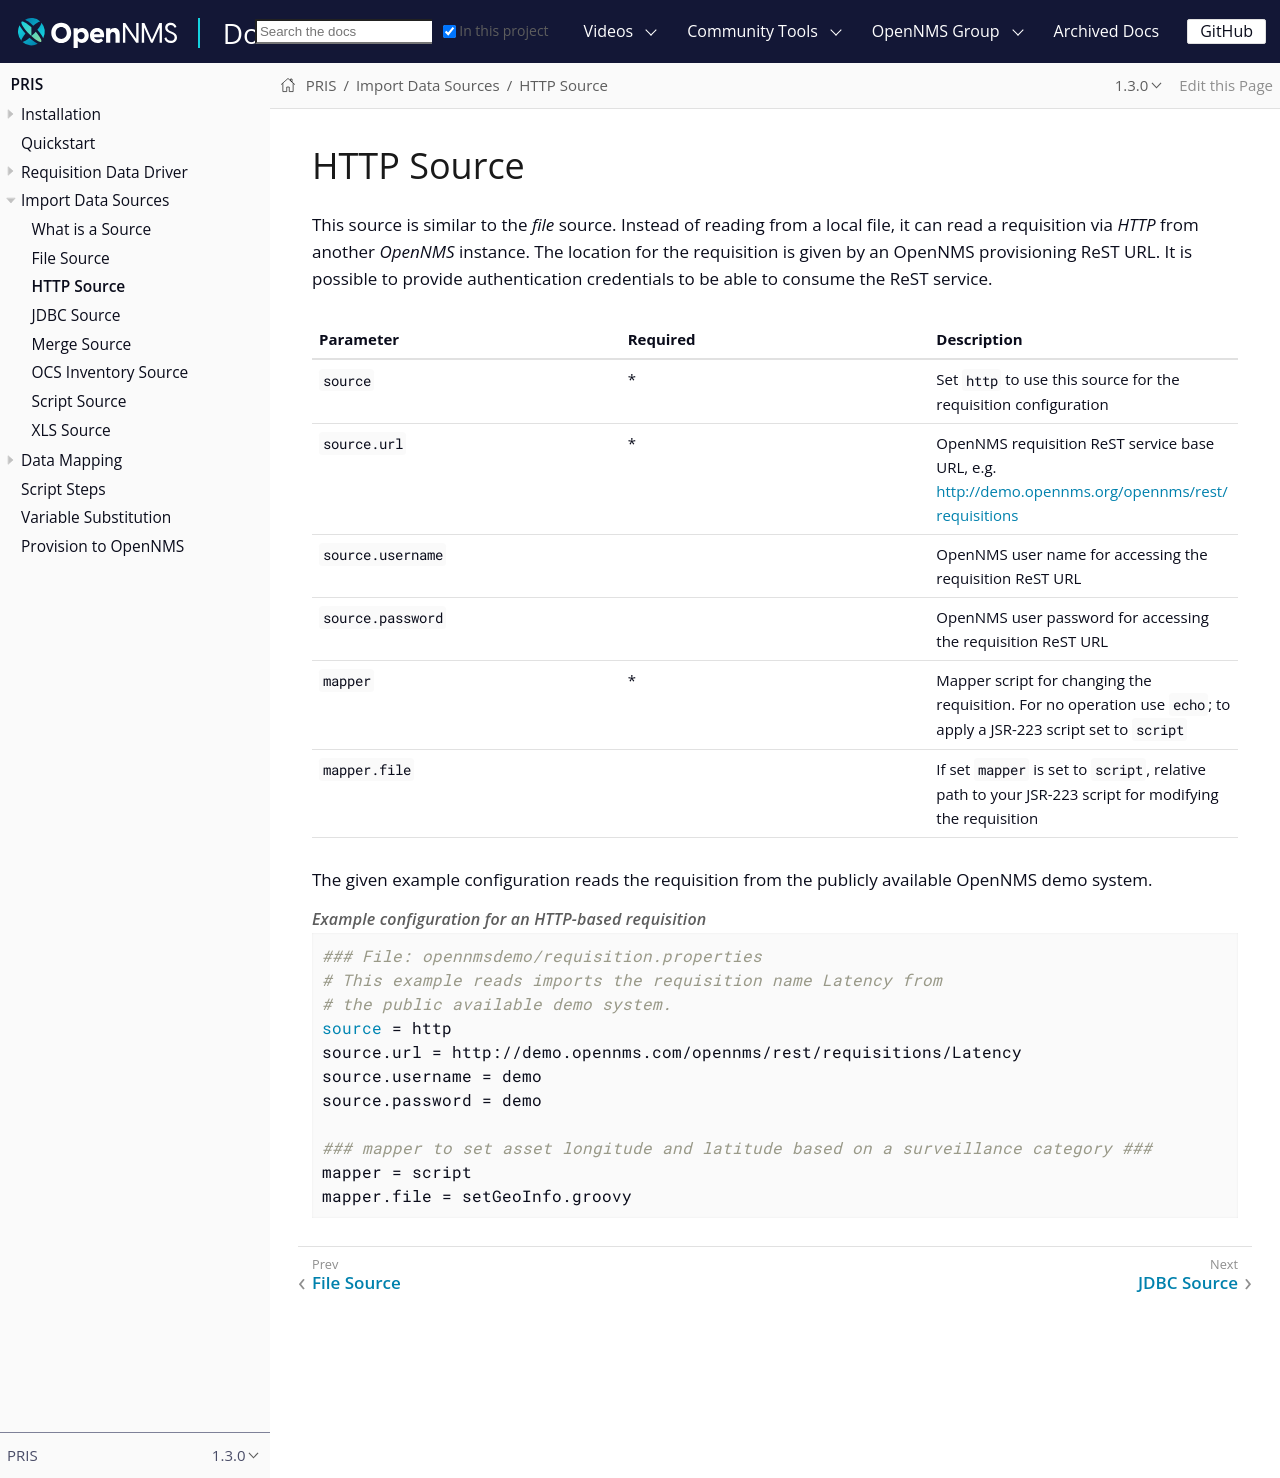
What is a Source (92, 229)
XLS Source (71, 430)
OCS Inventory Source (110, 372)
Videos (609, 31)
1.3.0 (1132, 85)
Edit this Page (1226, 85)
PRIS (27, 84)
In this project (495, 30)
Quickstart (58, 143)
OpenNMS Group (936, 31)
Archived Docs (1107, 31)
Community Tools (752, 31)
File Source (71, 258)
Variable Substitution (96, 517)
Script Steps (63, 489)
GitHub (1226, 31)
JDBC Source (76, 315)
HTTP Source (79, 286)
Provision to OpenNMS (102, 546)
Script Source (79, 401)
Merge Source (82, 344)
